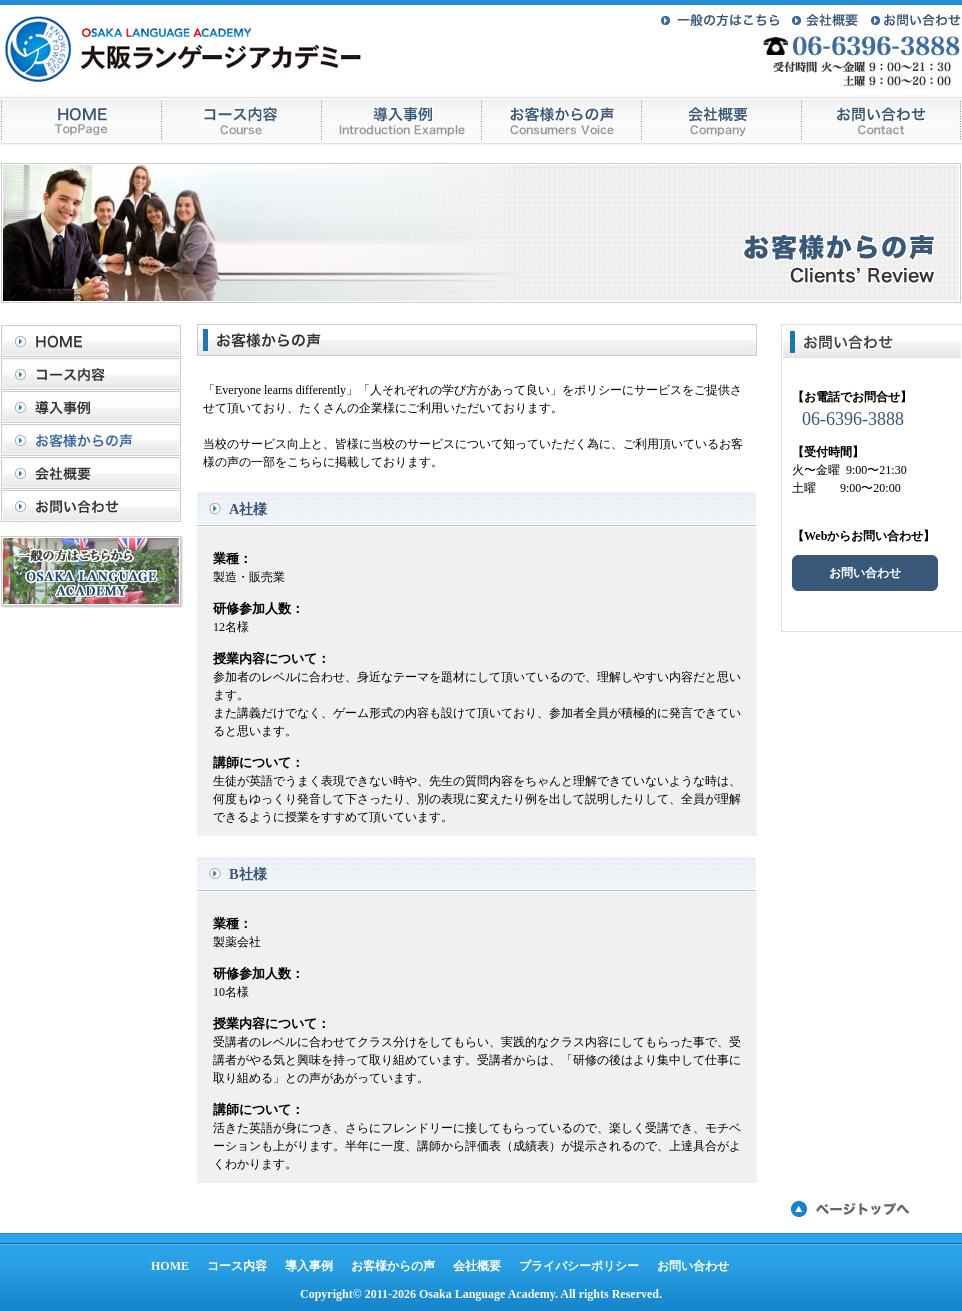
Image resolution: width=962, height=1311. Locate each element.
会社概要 (96, 473)
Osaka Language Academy (487, 1294)
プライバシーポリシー (579, 1266)
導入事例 (96, 407)
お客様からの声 (96, 440)
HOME (96, 341)
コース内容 (96, 374)
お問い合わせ (96, 506)
